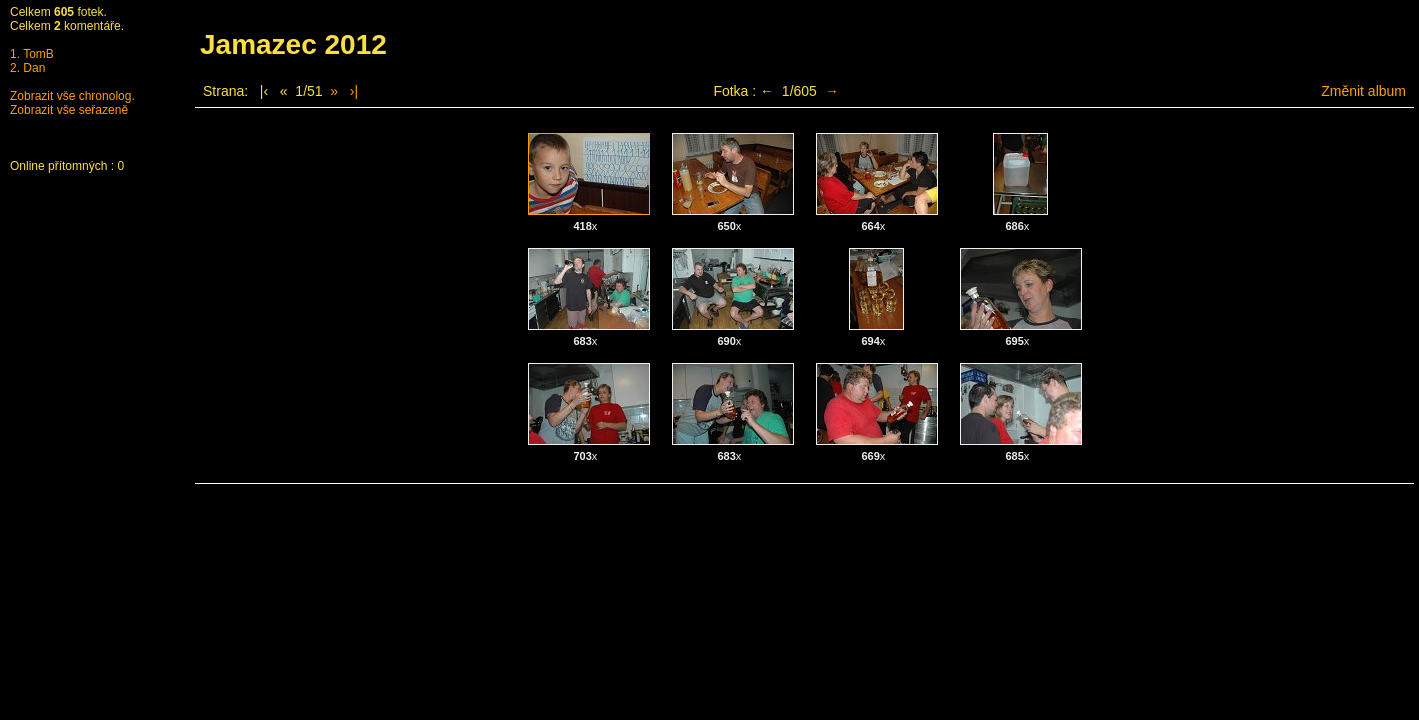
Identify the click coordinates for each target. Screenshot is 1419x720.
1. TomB (32, 54)
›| (352, 91)
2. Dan (27, 68)
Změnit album (1363, 91)
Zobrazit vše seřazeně (69, 110)
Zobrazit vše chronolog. (72, 96)
